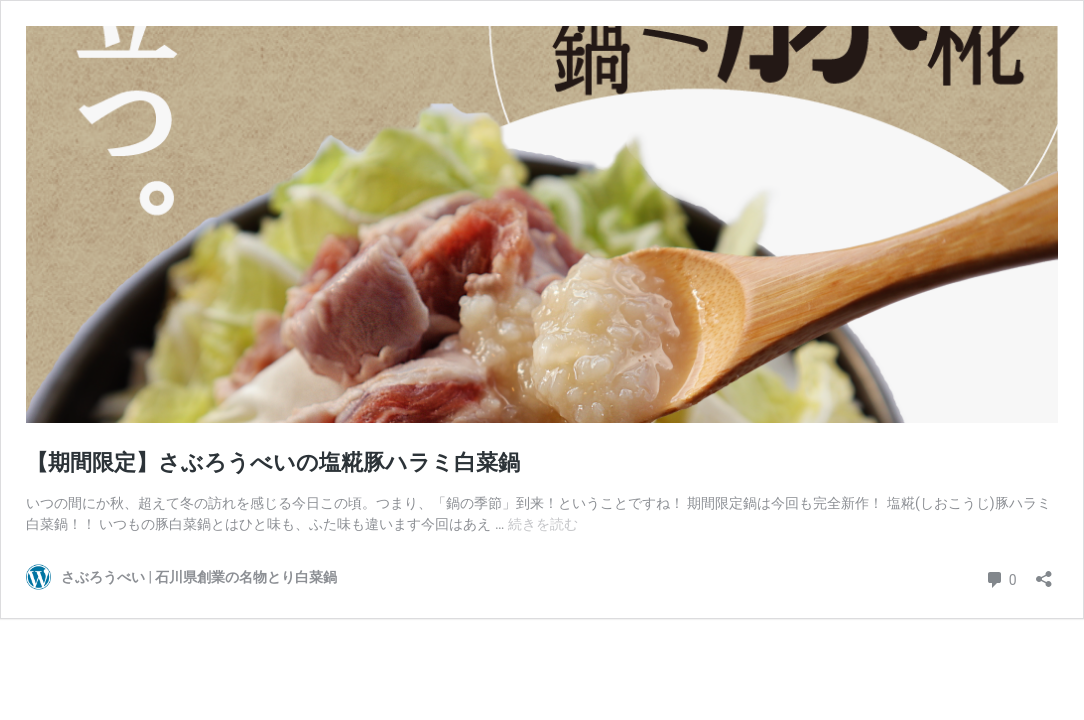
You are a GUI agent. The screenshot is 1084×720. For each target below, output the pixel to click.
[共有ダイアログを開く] (1044, 572)
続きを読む (543, 524)
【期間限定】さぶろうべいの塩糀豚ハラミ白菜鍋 (273, 462)
